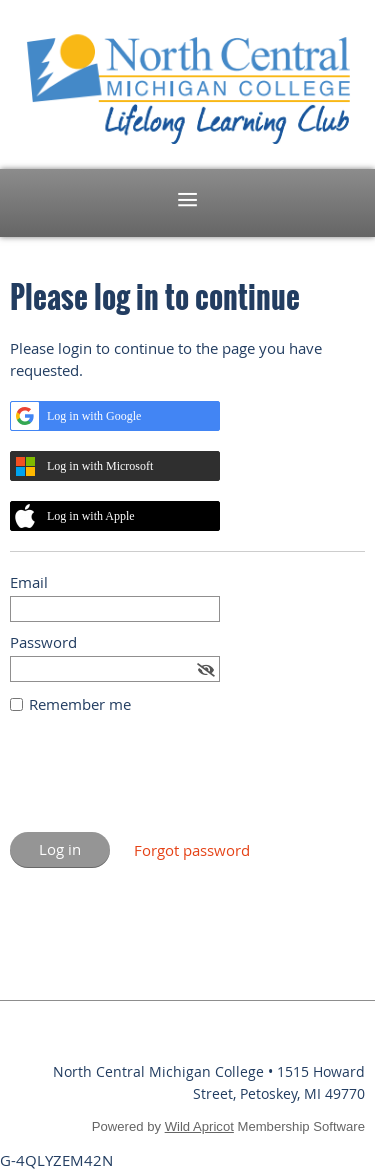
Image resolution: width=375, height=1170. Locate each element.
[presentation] (162, 783)
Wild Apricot (199, 1126)
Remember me (80, 704)
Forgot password (192, 850)
